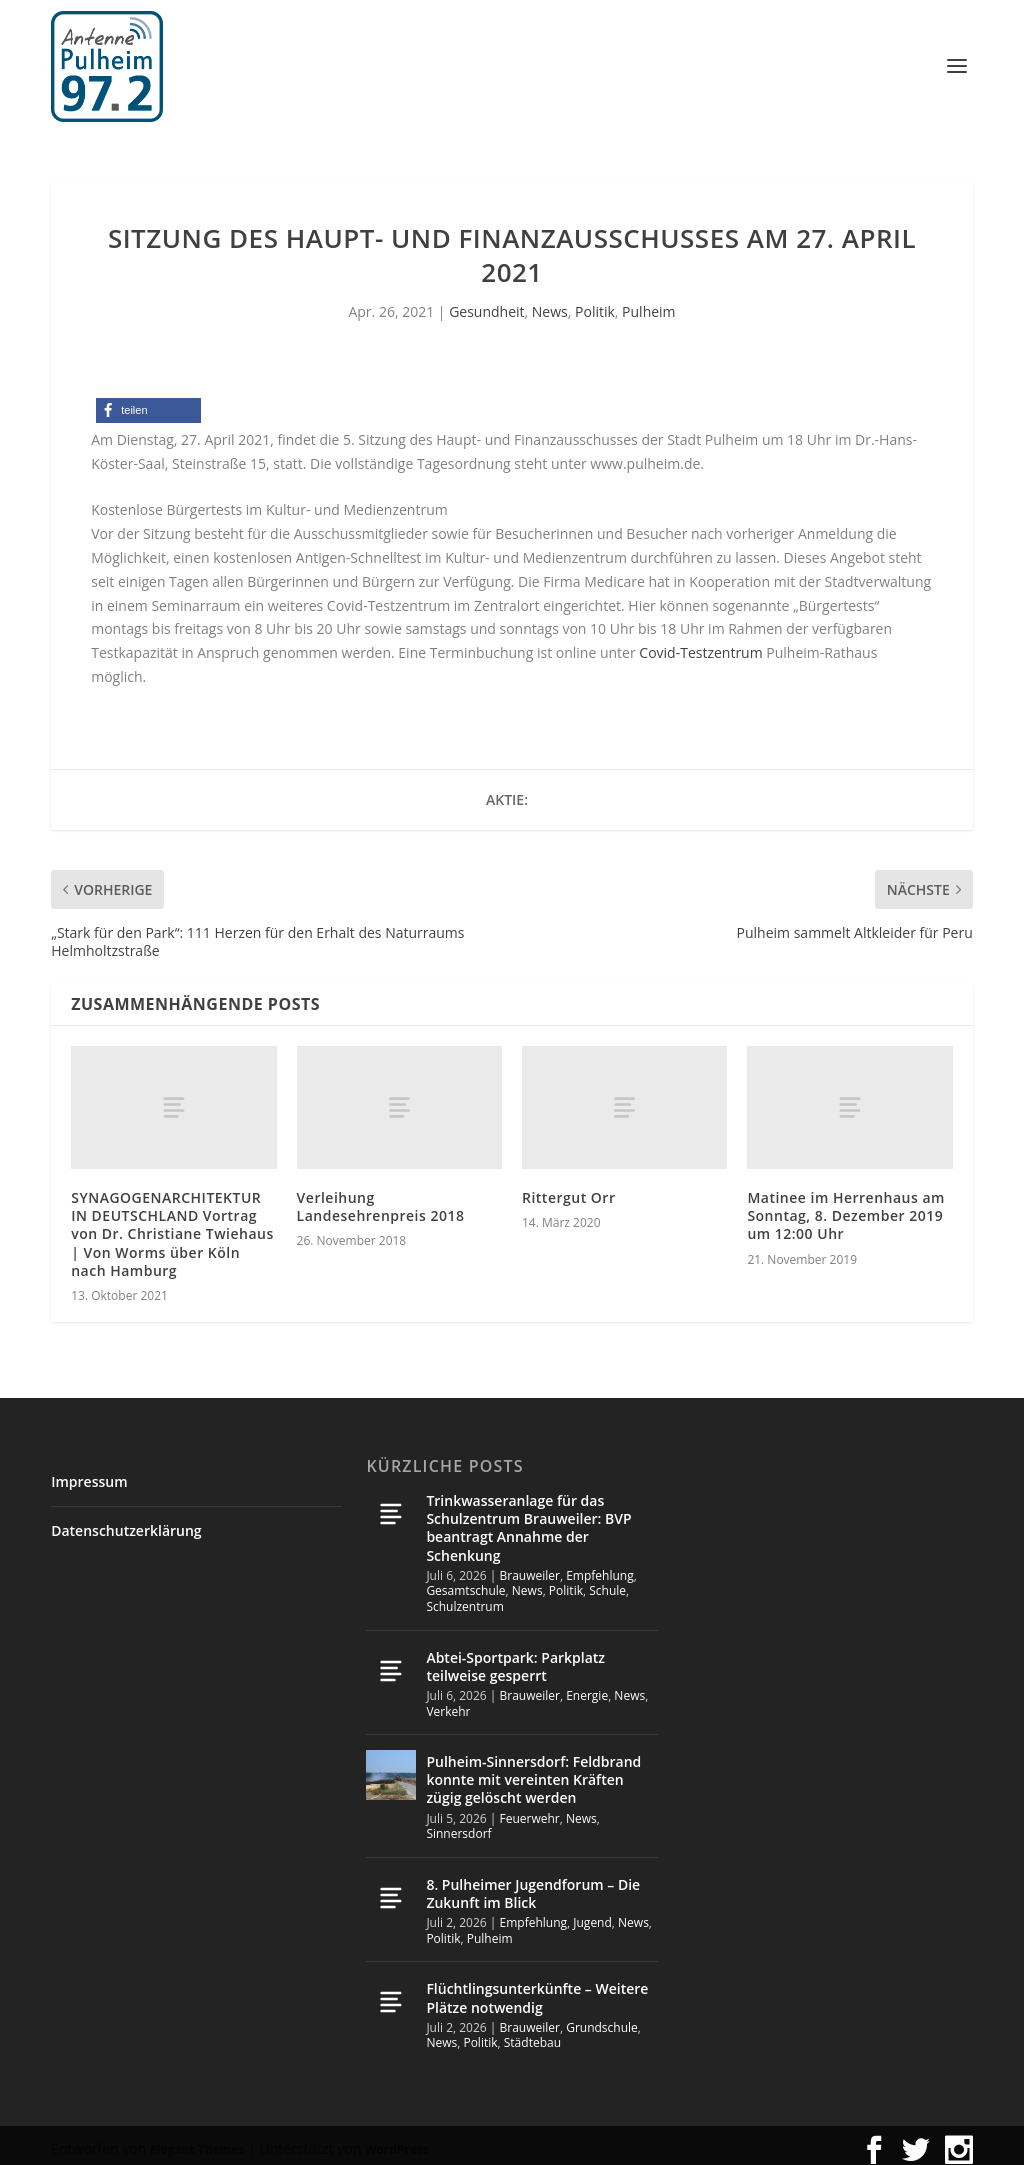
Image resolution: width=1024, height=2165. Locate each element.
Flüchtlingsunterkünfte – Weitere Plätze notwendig (537, 1988)
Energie (587, 1686)
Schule (607, 1581)
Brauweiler (530, 1566)
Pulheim (648, 302)
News (550, 302)
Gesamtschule (465, 1581)
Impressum (89, 1472)
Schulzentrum (464, 1597)
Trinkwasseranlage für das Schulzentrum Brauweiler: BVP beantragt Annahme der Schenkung (528, 1519)
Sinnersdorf (458, 1824)
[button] (148, 401)
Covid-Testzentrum (700, 643)
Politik (595, 302)
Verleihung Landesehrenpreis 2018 (381, 1197)
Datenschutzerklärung (126, 1521)
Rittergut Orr (568, 1188)
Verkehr (448, 1701)
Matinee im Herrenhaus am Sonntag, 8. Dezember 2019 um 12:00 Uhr (846, 1206)
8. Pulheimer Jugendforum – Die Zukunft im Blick (533, 1884)
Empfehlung (600, 1566)
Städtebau (532, 2033)
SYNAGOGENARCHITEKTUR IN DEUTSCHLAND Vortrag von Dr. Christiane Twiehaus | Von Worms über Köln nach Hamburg (172, 1225)
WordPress (397, 2140)
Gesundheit (486, 302)
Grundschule (602, 2018)
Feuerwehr (530, 1809)
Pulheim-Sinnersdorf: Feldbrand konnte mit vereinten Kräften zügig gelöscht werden (533, 1770)
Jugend (592, 1913)
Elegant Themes (197, 2140)
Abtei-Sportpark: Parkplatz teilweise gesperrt (515, 1657)
